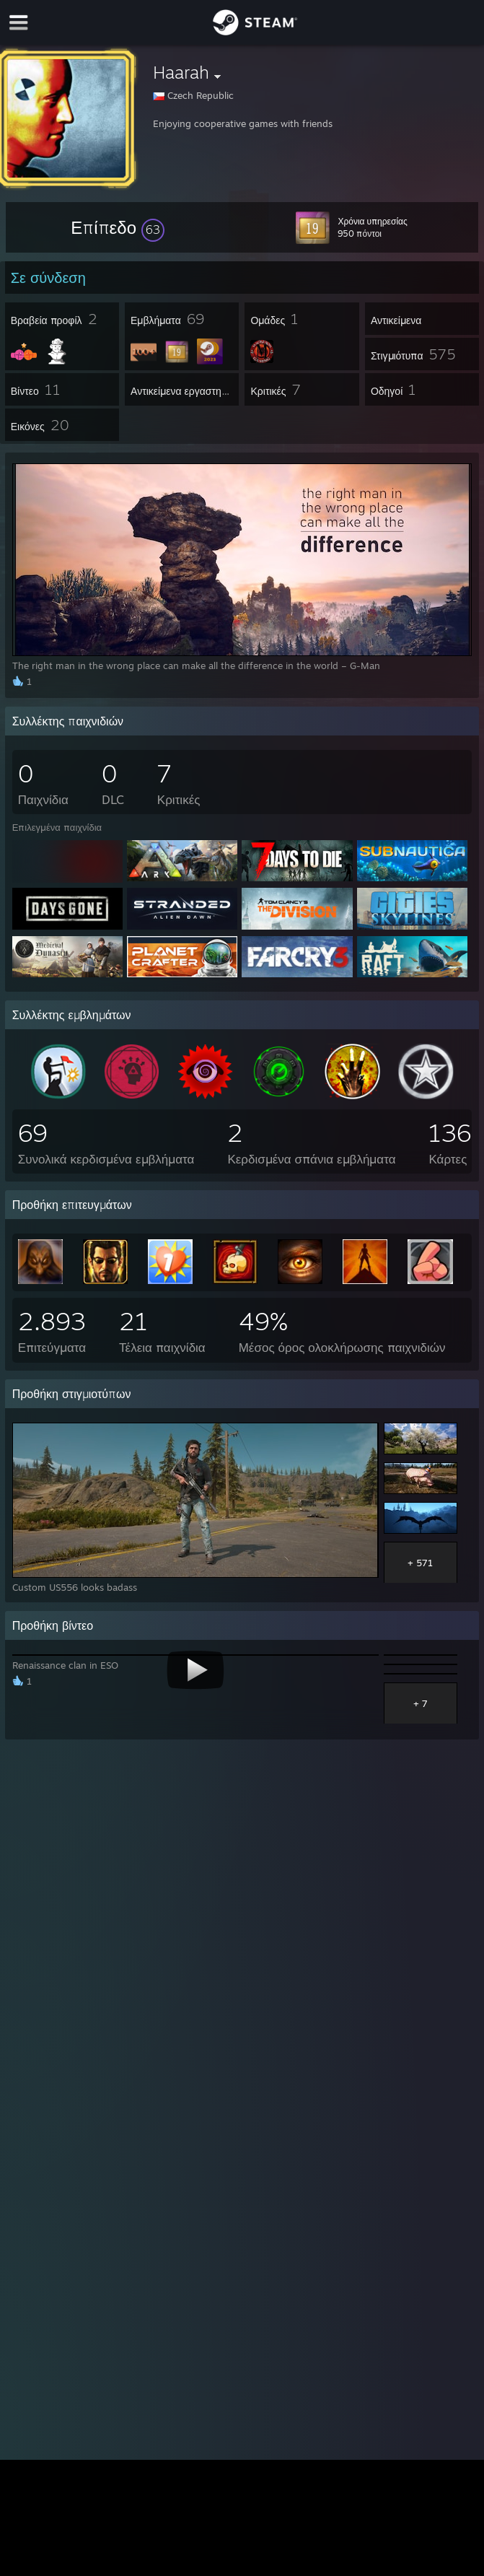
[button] (117, 227)
